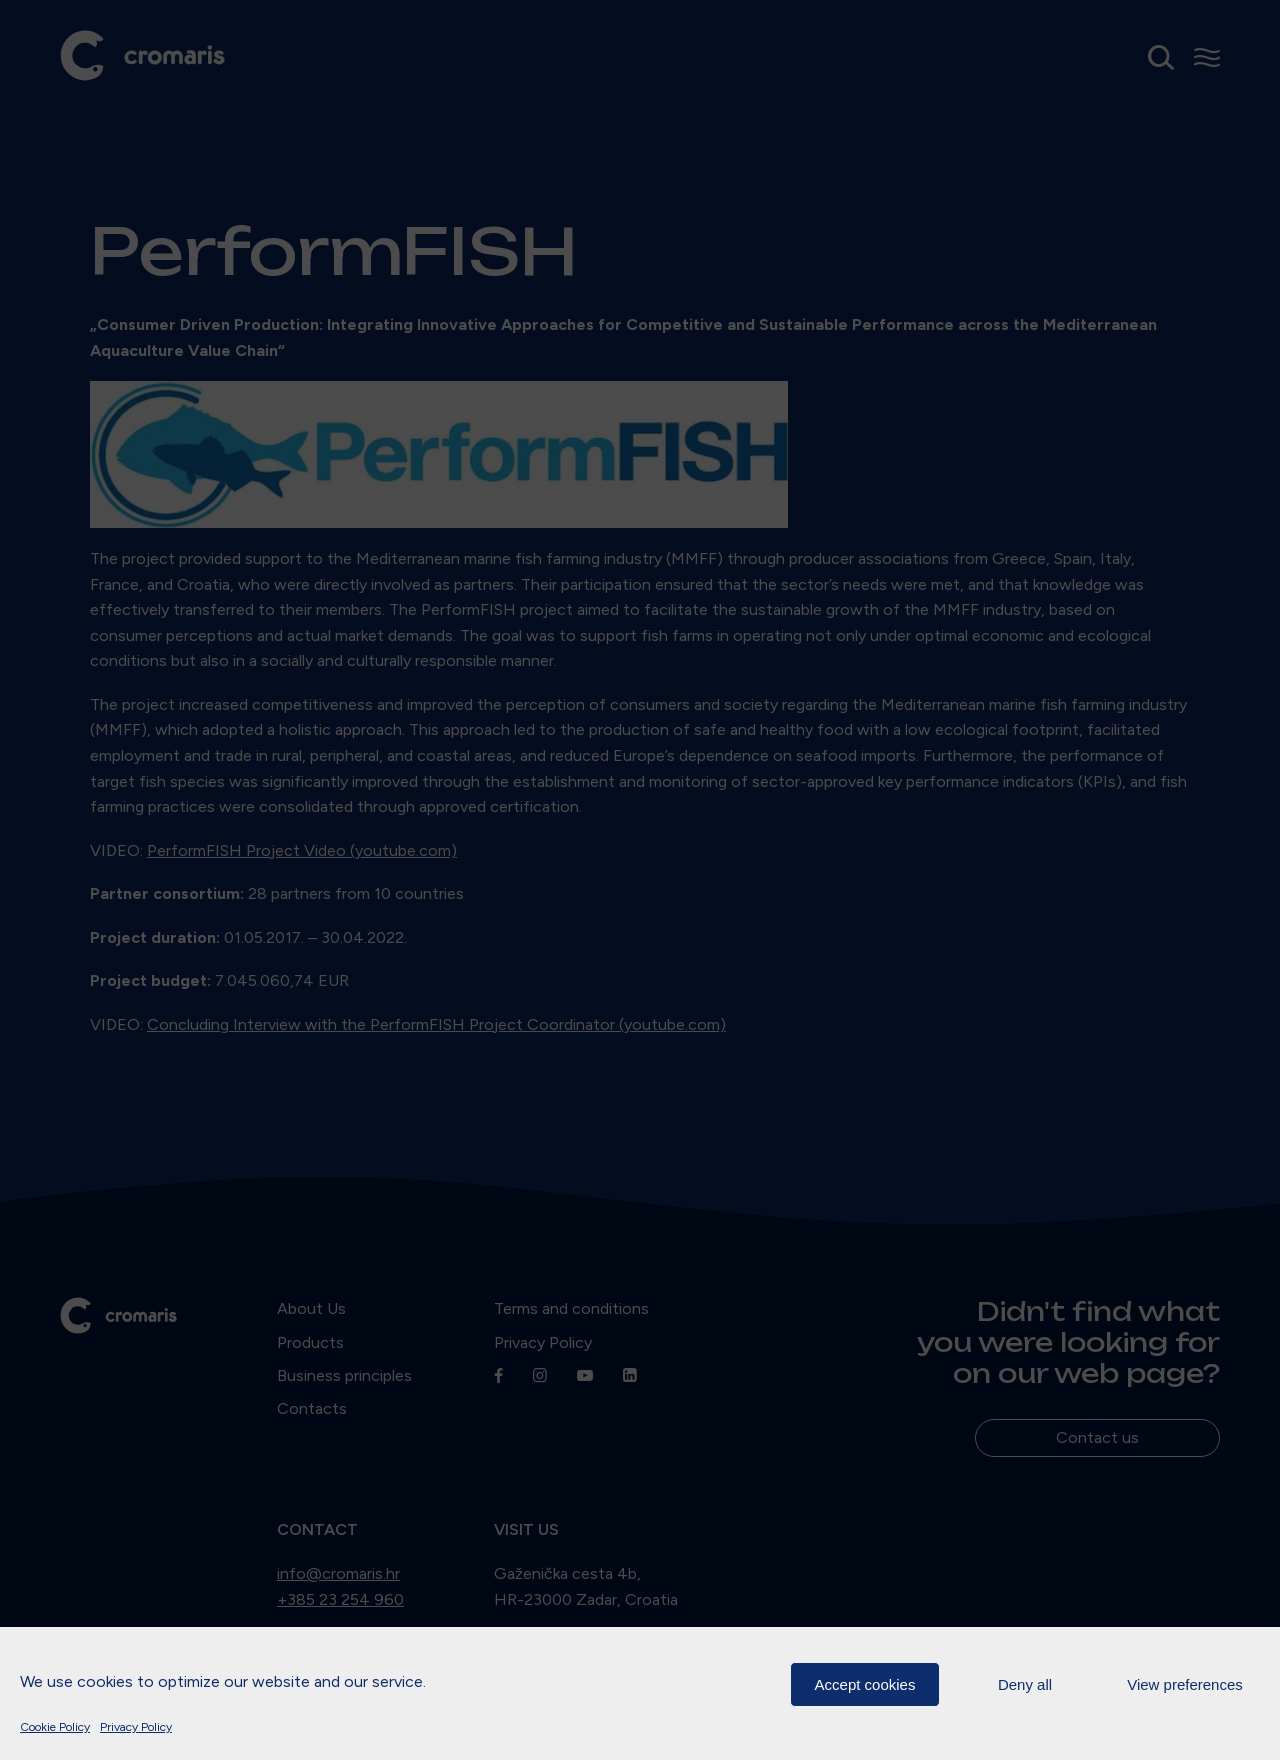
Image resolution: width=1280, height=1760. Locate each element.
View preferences (1185, 1684)
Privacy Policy (136, 1727)
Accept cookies (865, 1684)
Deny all (1025, 1684)
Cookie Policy (55, 1727)
